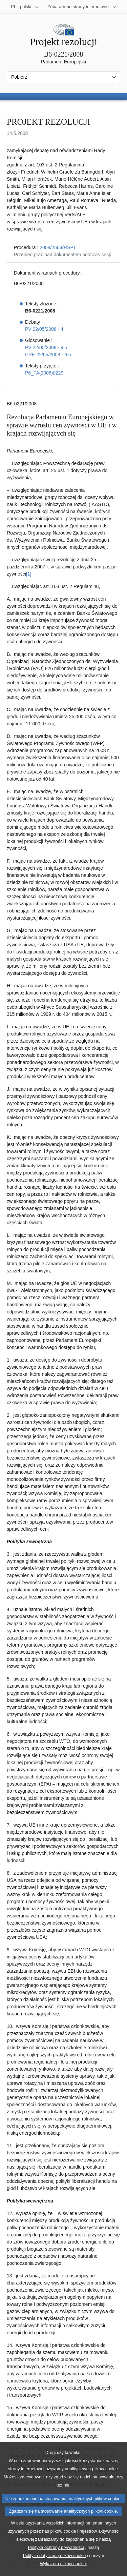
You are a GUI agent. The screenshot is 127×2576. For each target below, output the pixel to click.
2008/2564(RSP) (57, 247)
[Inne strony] (82, 7)
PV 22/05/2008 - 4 (44, 329)
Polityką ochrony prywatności (56, 2561)
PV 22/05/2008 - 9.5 (46, 347)
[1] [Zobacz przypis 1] (28, 574)
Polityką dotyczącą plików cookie (54, 2569)
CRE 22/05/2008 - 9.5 (48, 354)
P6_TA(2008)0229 (44, 373)
